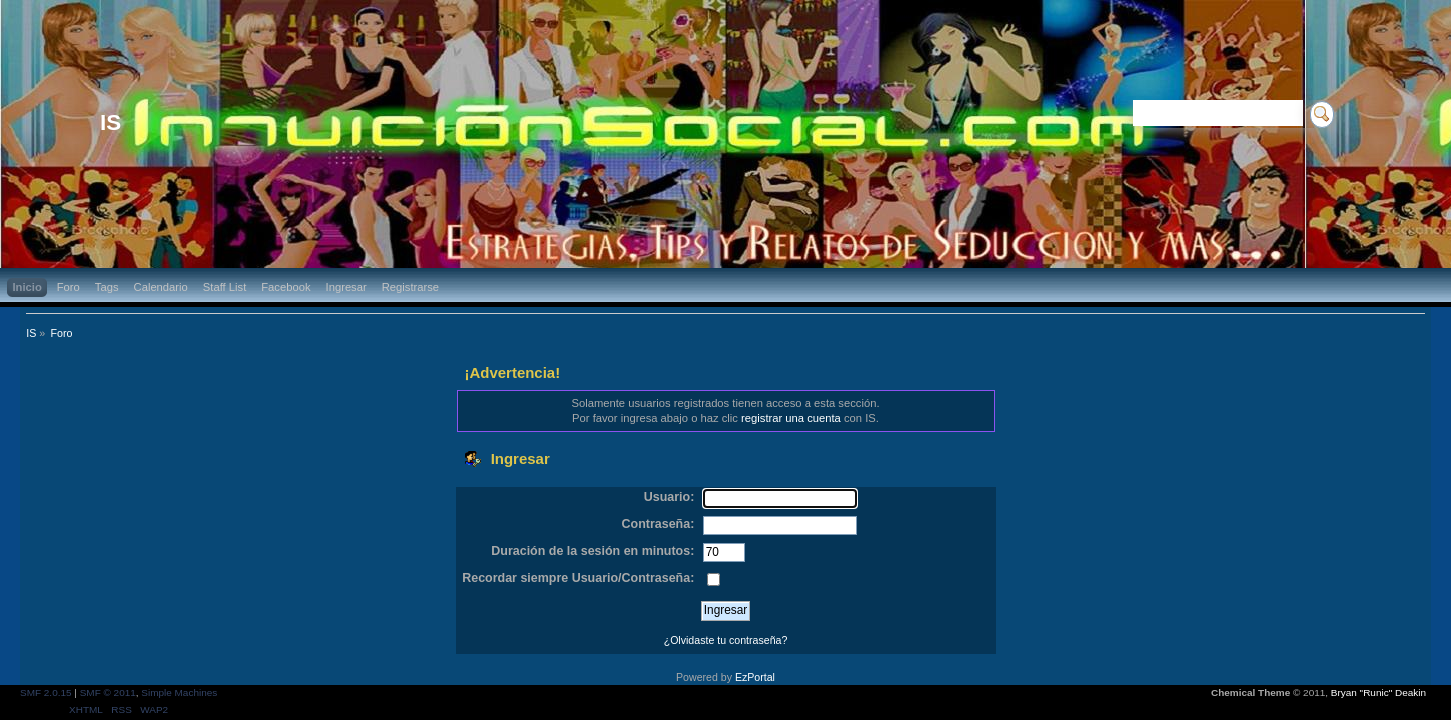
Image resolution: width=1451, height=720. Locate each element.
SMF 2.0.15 (46, 692)
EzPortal (755, 677)
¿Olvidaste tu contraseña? (726, 640)
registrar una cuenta (791, 418)
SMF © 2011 (108, 692)
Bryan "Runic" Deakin (1378, 692)
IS (110, 122)
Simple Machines (179, 692)
